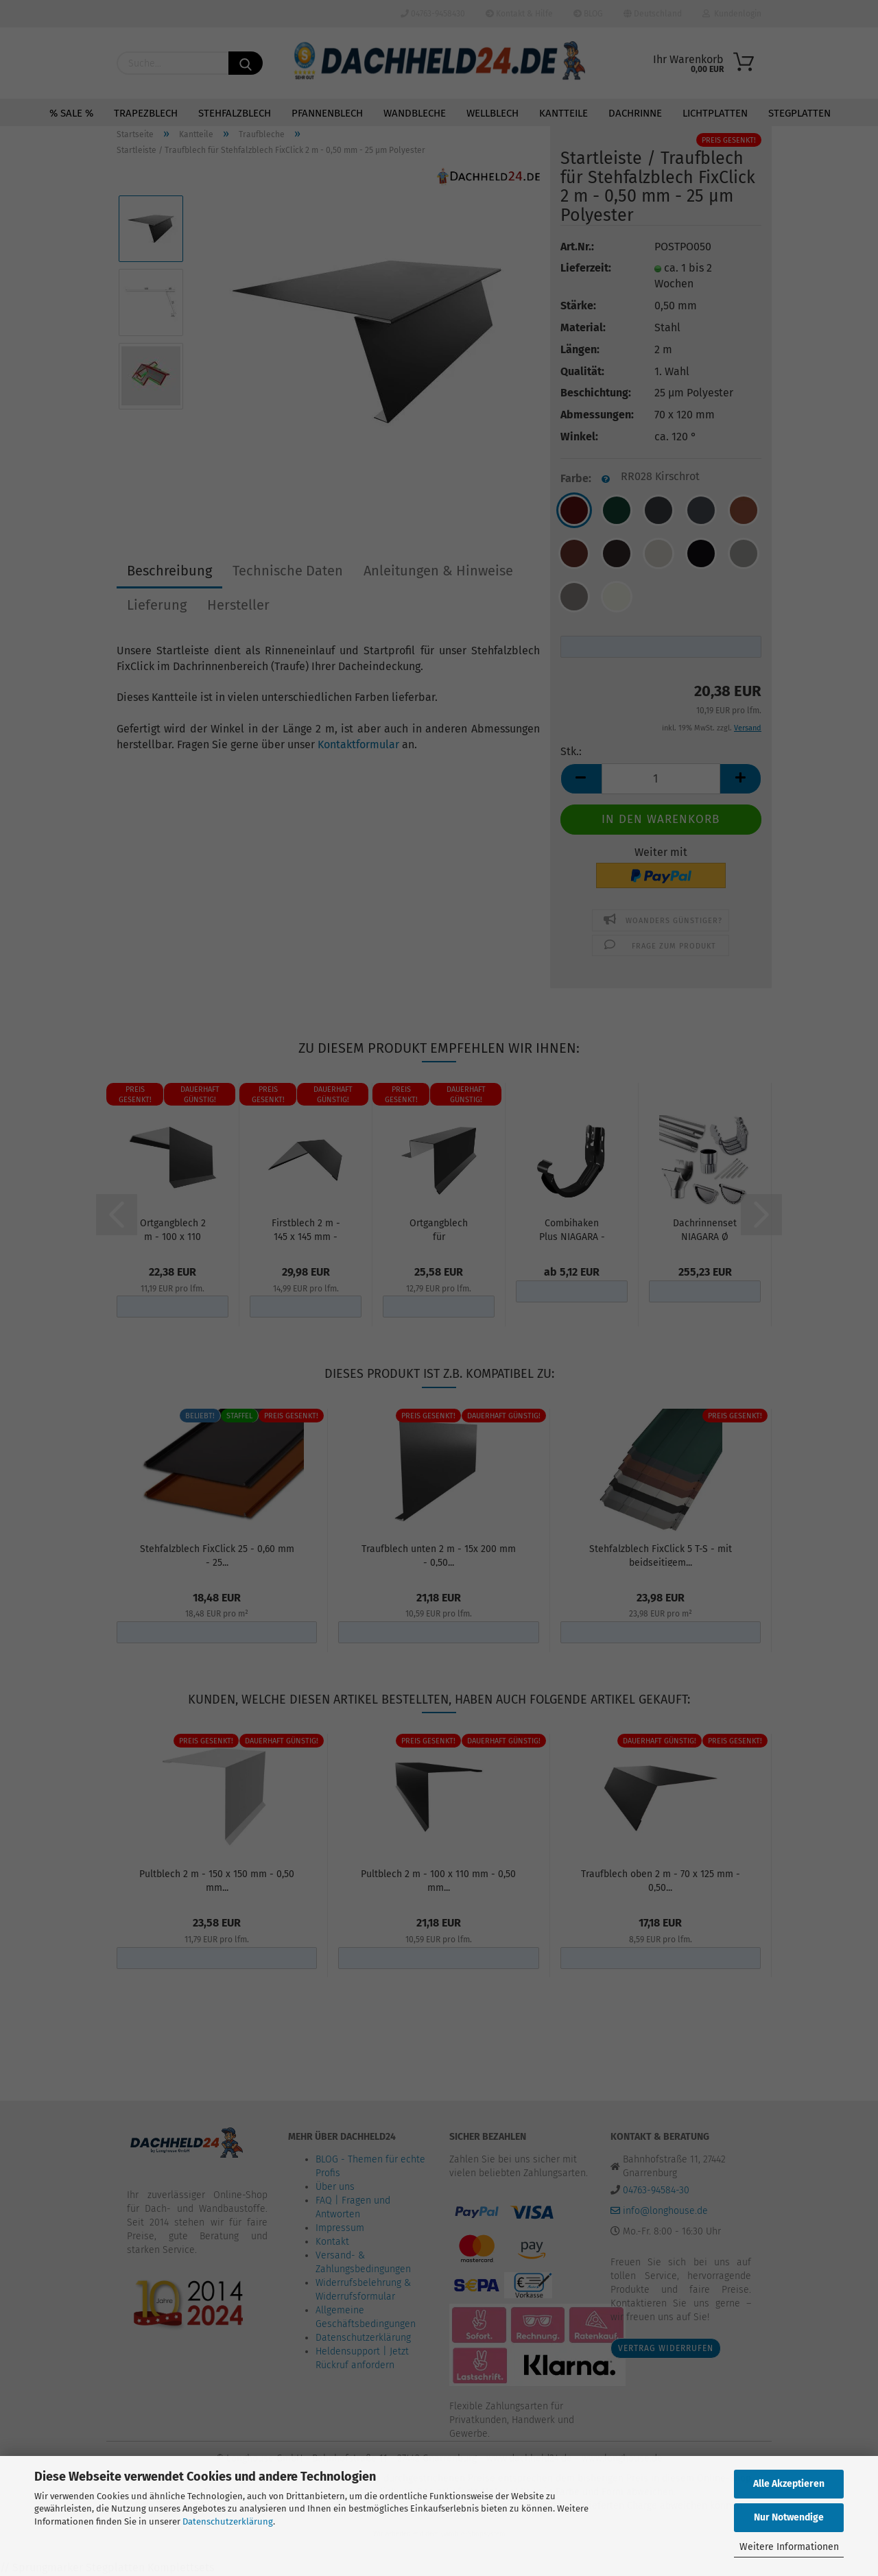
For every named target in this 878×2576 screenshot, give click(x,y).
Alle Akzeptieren (788, 2484)
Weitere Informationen (789, 2547)
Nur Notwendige (789, 2517)
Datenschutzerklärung (227, 2521)
